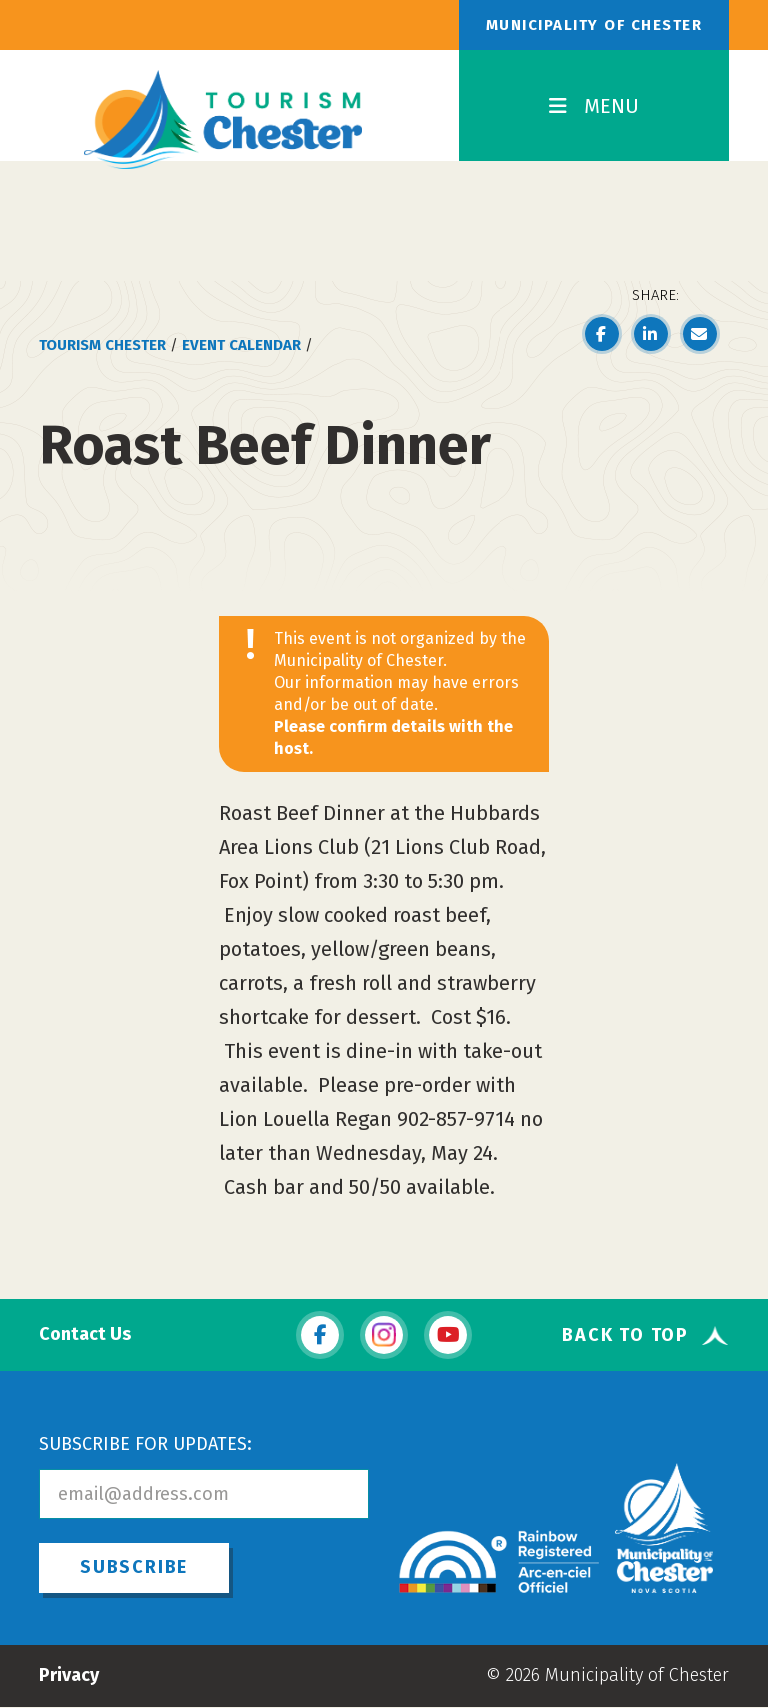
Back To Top (625, 1335)
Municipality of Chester (594, 25)
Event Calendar (241, 345)
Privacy (69, 1675)
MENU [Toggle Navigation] (594, 106)
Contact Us (85, 1334)
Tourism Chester (102, 345)
